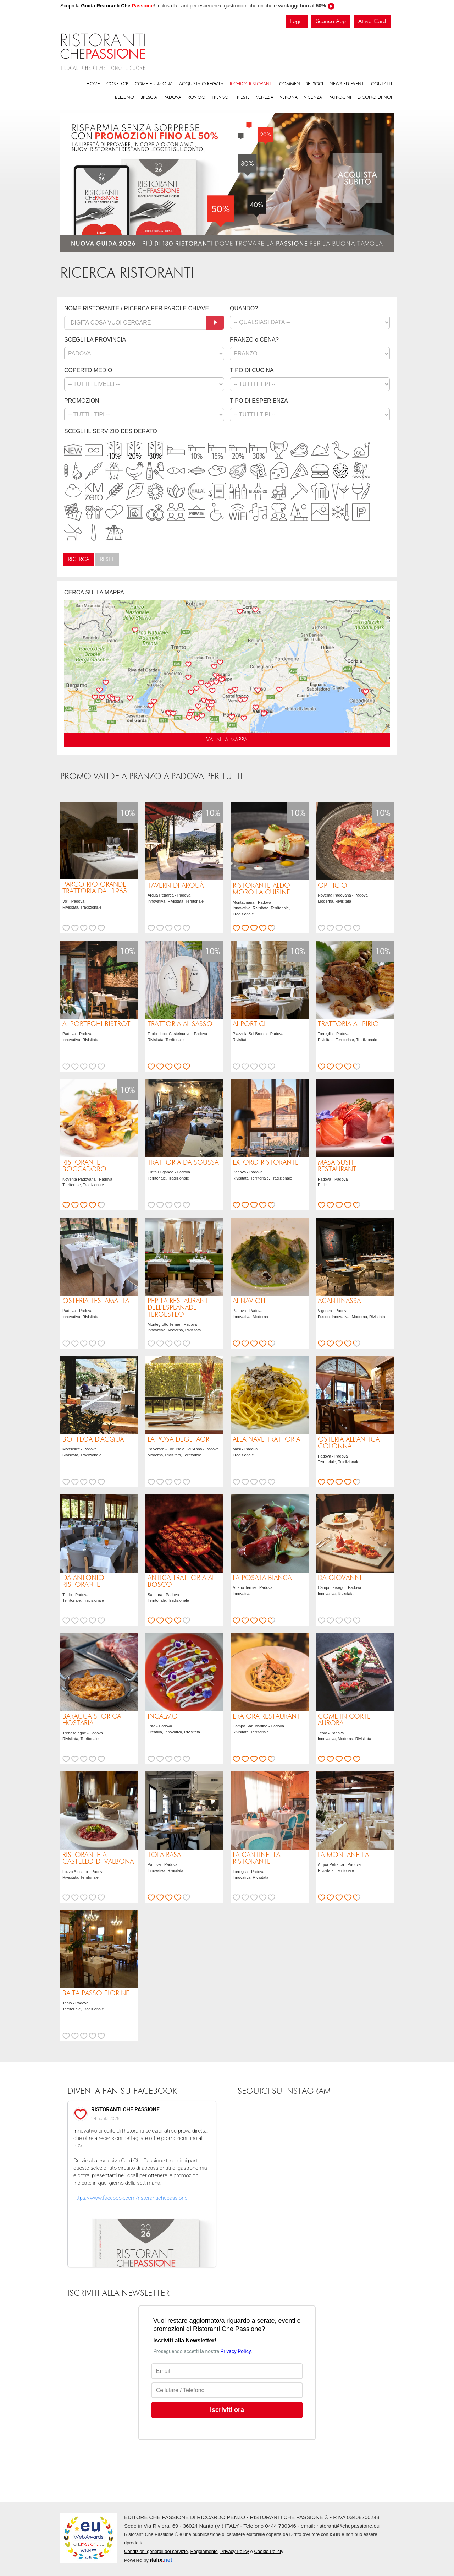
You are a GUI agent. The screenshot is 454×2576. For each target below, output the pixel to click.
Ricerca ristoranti (251, 84)
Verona (289, 97)
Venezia (264, 97)
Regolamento (203, 2551)
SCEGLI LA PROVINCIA (95, 340)
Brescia (148, 97)
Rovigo (196, 97)
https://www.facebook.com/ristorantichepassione (130, 2198)
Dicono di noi (375, 97)
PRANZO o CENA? (254, 340)
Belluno (124, 97)
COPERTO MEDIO (88, 370)
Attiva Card (372, 21)
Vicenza (313, 97)
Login (297, 21)
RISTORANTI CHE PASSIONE (125, 2109)
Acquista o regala (201, 84)
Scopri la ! (107, 6)
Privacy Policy (234, 2551)
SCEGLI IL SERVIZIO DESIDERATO (110, 431)
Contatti (381, 84)
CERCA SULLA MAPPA (94, 592)
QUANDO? (244, 308)
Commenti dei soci (301, 84)
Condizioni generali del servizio (156, 2551)
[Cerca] (215, 323)
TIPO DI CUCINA (252, 370)
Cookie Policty (268, 2551)
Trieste (242, 97)
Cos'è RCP (117, 84)
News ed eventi (347, 84)
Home (93, 84)
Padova (172, 97)
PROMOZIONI (82, 401)
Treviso (220, 97)
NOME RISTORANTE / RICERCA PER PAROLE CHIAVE (136, 308)
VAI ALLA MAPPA (227, 740)
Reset (107, 559)
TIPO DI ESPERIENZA (259, 401)
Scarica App (331, 21)
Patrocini (339, 97)
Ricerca (78, 559)
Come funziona (154, 84)
